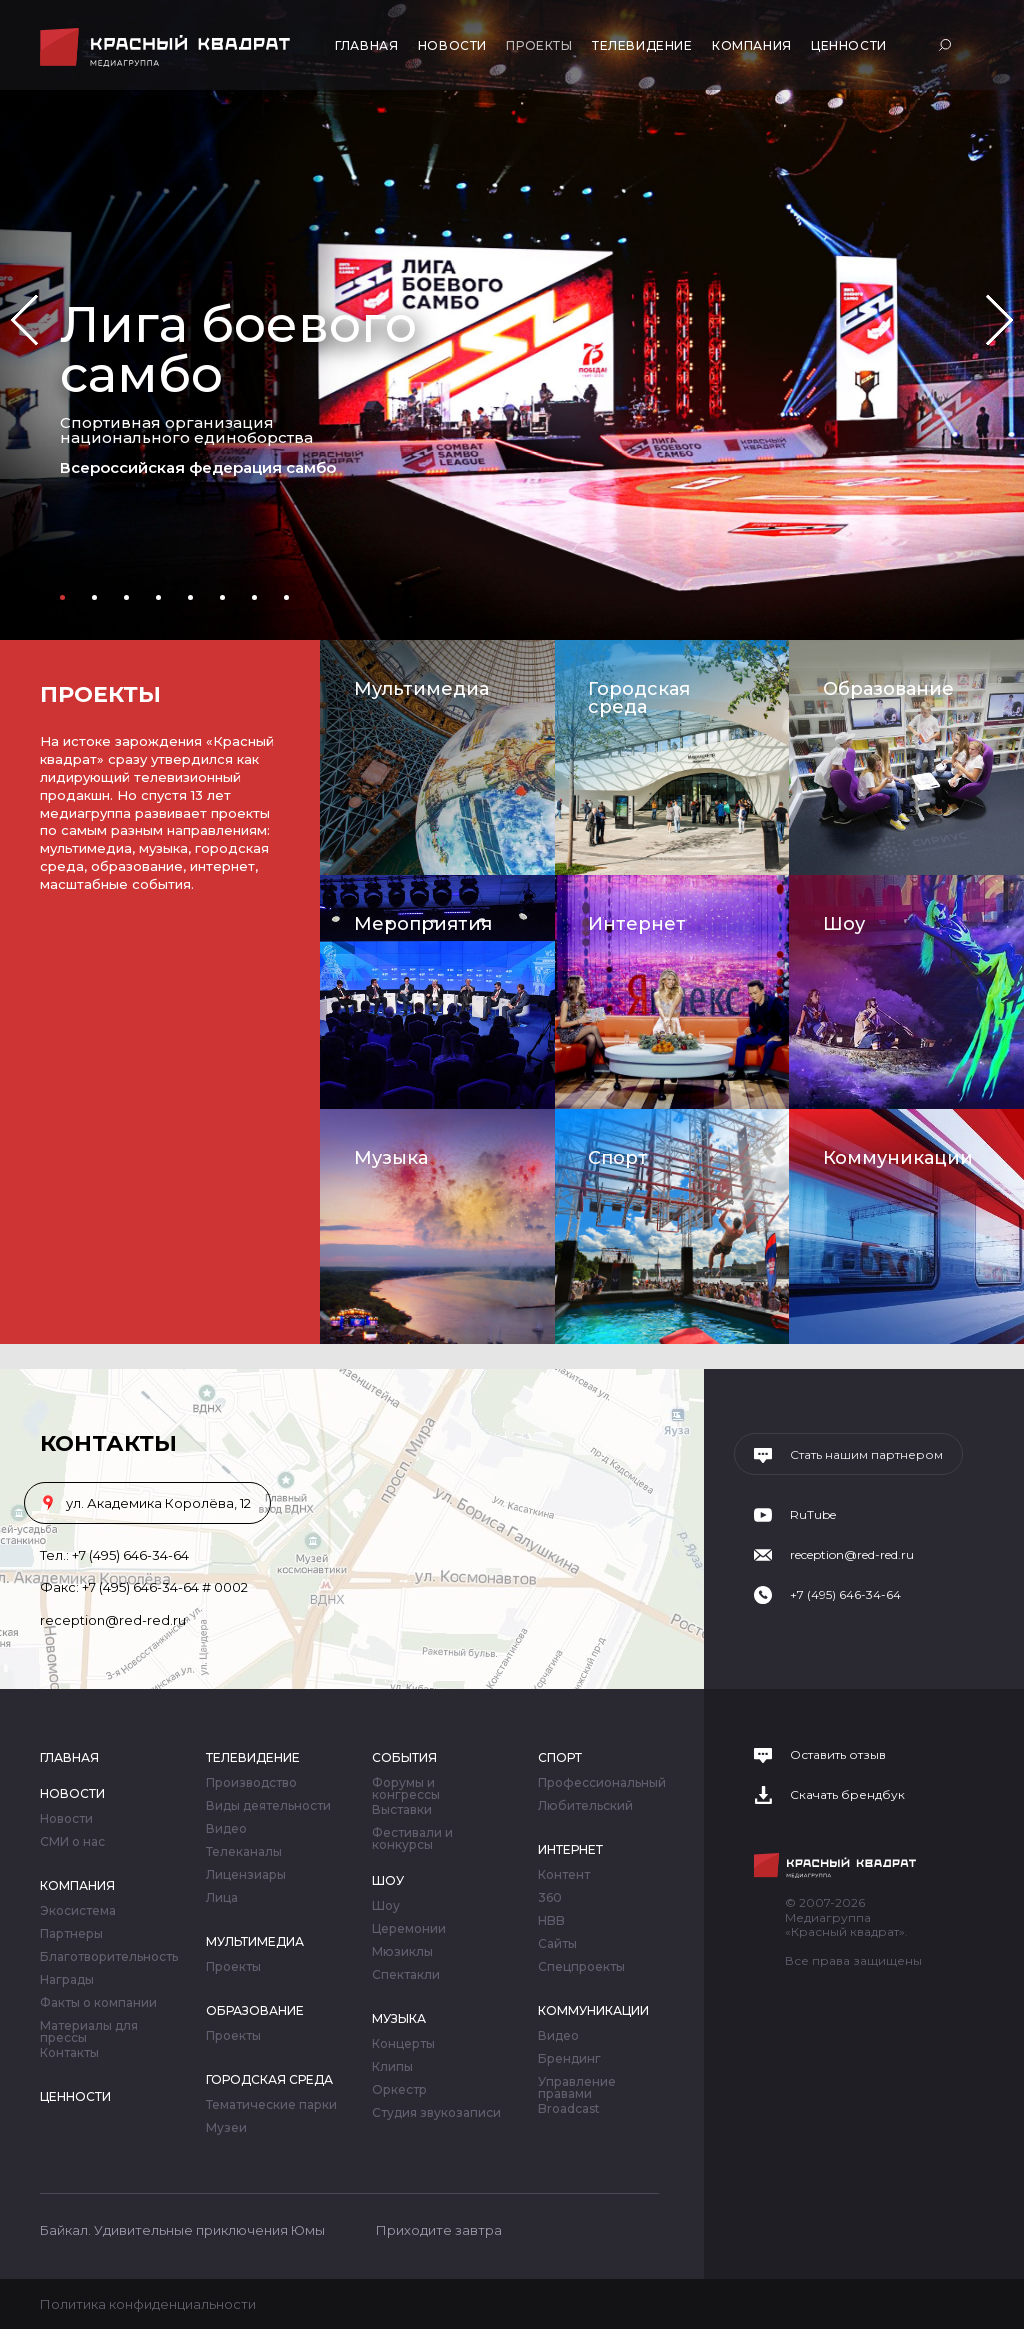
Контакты (69, 2053)
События (404, 1757)
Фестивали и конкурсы (412, 1839)
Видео (226, 1829)
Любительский (585, 1806)
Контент (564, 1875)
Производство (251, 1783)
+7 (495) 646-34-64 (130, 1555)
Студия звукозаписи (436, 2113)
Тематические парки (271, 2105)
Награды (67, 1980)
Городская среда (639, 698)
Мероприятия (423, 924)
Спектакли (406, 1975)
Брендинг (569, 2059)
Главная (366, 45)
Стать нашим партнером (866, 1455)
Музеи (226, 2128)
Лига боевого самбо (238, 349)
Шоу (844, 924)
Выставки (402, 1810)
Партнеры (71, 1934)
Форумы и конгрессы (406, 1789)
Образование (888, 689)
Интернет (637, 924)
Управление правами (577, 2088)
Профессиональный (602, 1783)
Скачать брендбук (847, 1795)
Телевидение (642, 45)
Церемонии (409, 1929)
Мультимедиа (421, 689)
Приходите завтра (439, 2230)
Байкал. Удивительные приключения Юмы (182, 2230)
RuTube (813, 1515)
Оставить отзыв (838, 1755)
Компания (752, 45)
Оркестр (399, 2090)
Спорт (618, 1158)
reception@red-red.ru (113, 1620)
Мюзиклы (402, 1952)
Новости (452, 45)
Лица (222, 1898)
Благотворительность (109, 1957)
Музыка (391, 1158)
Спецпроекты (581, 1967)
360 (550, 1898)
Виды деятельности (268, 1806)
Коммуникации (898, 1158)
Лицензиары (246, 1875)
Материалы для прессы (89, 2032)
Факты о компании (98, 2003)
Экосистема (78, 1911)
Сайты (557, 1944)
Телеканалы (244, 1852)
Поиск (947, 44)
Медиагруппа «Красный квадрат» (167, 47)
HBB (551, 1921)
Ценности (849, 45)
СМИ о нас (72, 1842)
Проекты (539, 45)
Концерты (403, 2044)
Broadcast (569, 2109)
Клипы (392, 2067)
